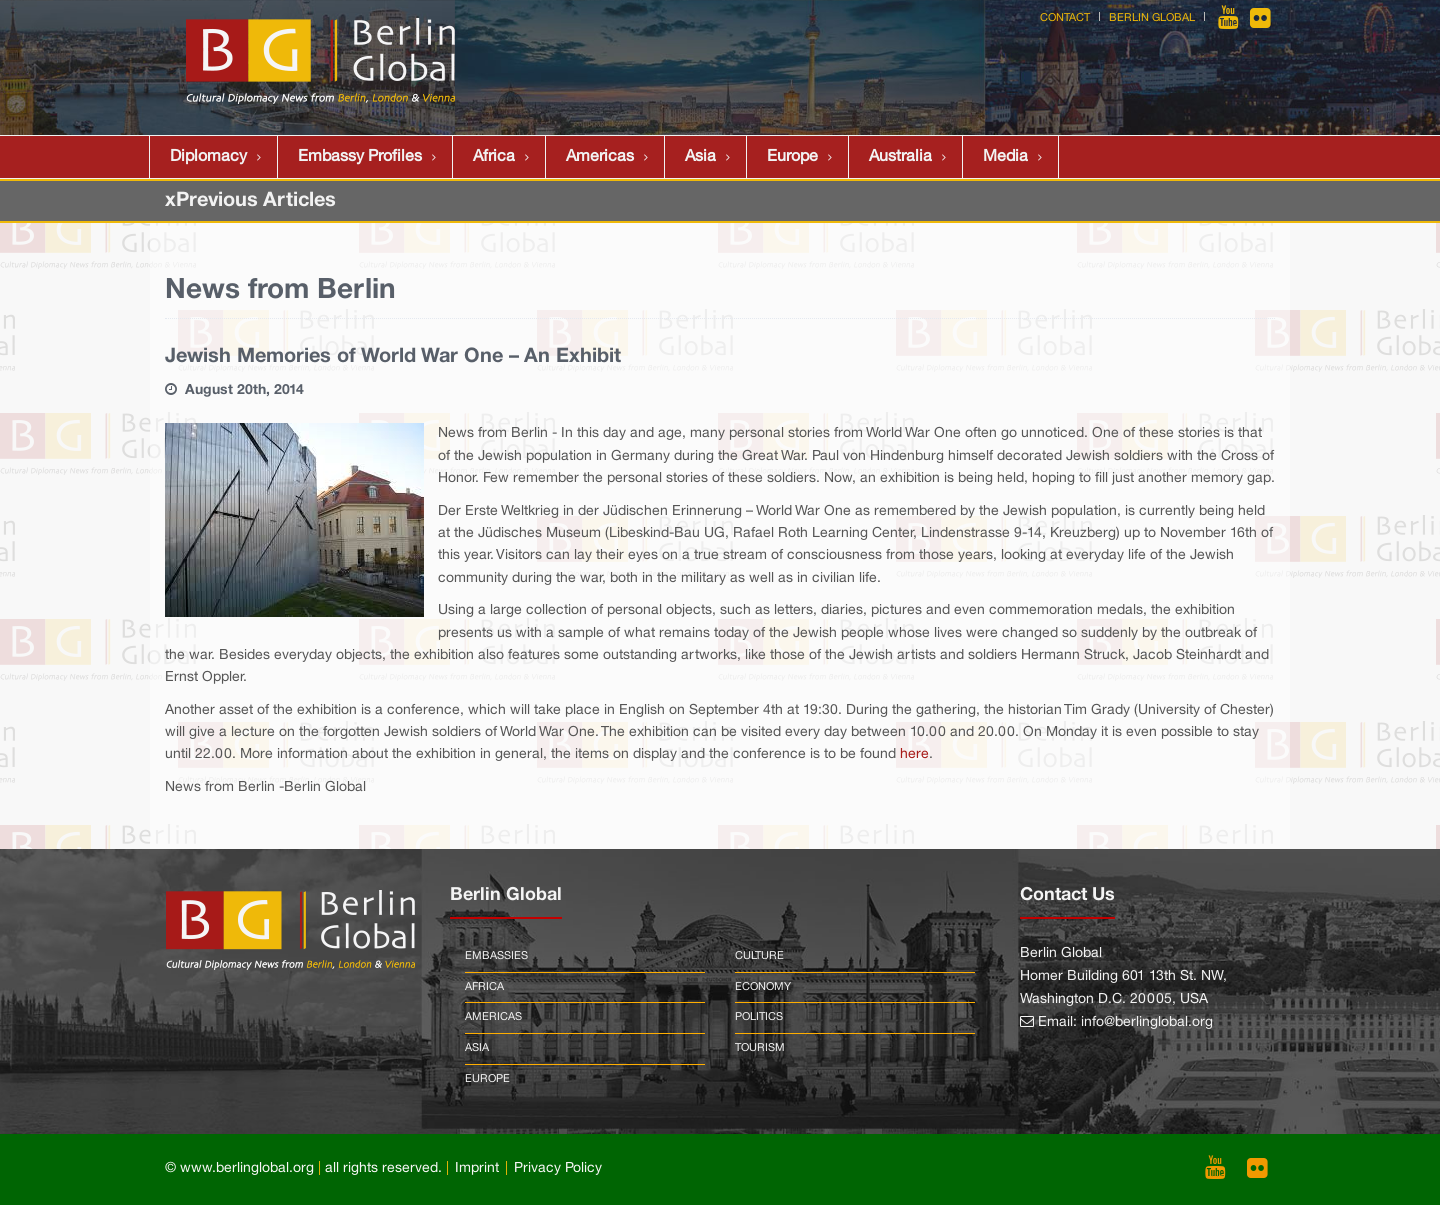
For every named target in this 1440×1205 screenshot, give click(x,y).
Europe (792, 157)
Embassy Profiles (360, 157)
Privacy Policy (558, 1168)
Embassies (496, 956)
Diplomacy (208, 157)
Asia (700, 157)
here (914, 754)
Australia (900, 157)
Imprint (477, 1168)
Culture (759, 956)
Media (1005, 157)
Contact (1065, 18)
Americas (600, 157)
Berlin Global (1152, 18)
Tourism (760, 1048)
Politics (759, 1017)
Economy (763, 987)
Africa (494, 157)
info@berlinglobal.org (1147, 1022)
